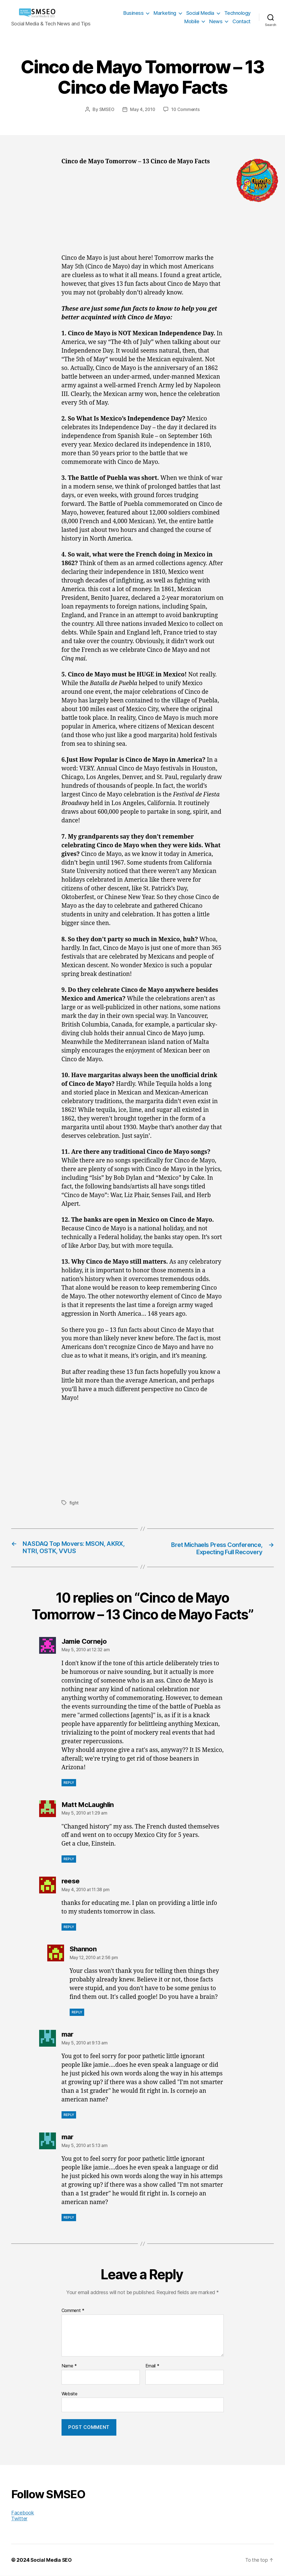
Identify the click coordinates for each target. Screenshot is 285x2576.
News (215, 21)
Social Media (200, 13)
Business (133, 13)
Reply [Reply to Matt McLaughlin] (68, 1859)
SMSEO (106, 109)
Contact (241, 21)
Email (152, 2366)
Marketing (165, 13)
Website (69, 2394)
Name (69, 2366)
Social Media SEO (51, 2560)
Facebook (22, 2513)
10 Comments (186, 109)
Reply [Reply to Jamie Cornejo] (68, 1783)
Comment (73, 2311)
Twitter (19, 2519)
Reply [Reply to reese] (68, 1927)
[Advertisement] (143, 212)
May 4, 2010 (143, 109)
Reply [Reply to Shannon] (77, 2013)
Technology (237, 13)
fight (74, 1502)
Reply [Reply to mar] (68, 2115)
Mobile (191, 21)
